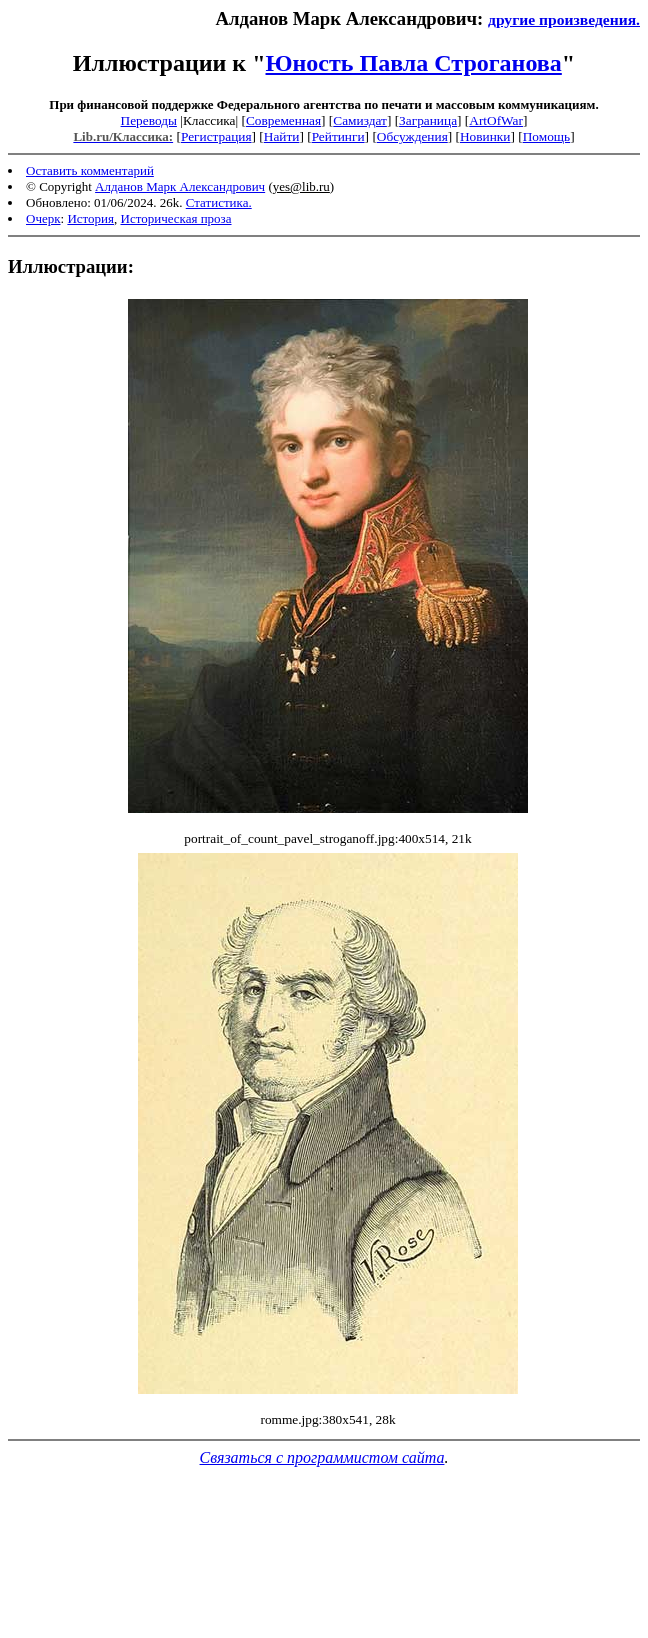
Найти (282, 136)
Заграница (428, 120)
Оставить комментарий (90, 170)
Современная (283, 120)
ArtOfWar (496, 120)
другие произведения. (564, 19)
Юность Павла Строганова (414, 63)
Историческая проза (176, 218)
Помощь (546, 136)
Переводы (149, 120)
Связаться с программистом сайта (322, 1457)
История (90, 218)
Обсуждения (412, 136)
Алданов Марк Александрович (180, 186)
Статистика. (219, 202)
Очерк (43, 218)
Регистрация (216, 136)
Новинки (485, 136)
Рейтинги (338, 136)
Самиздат (360, 120)
